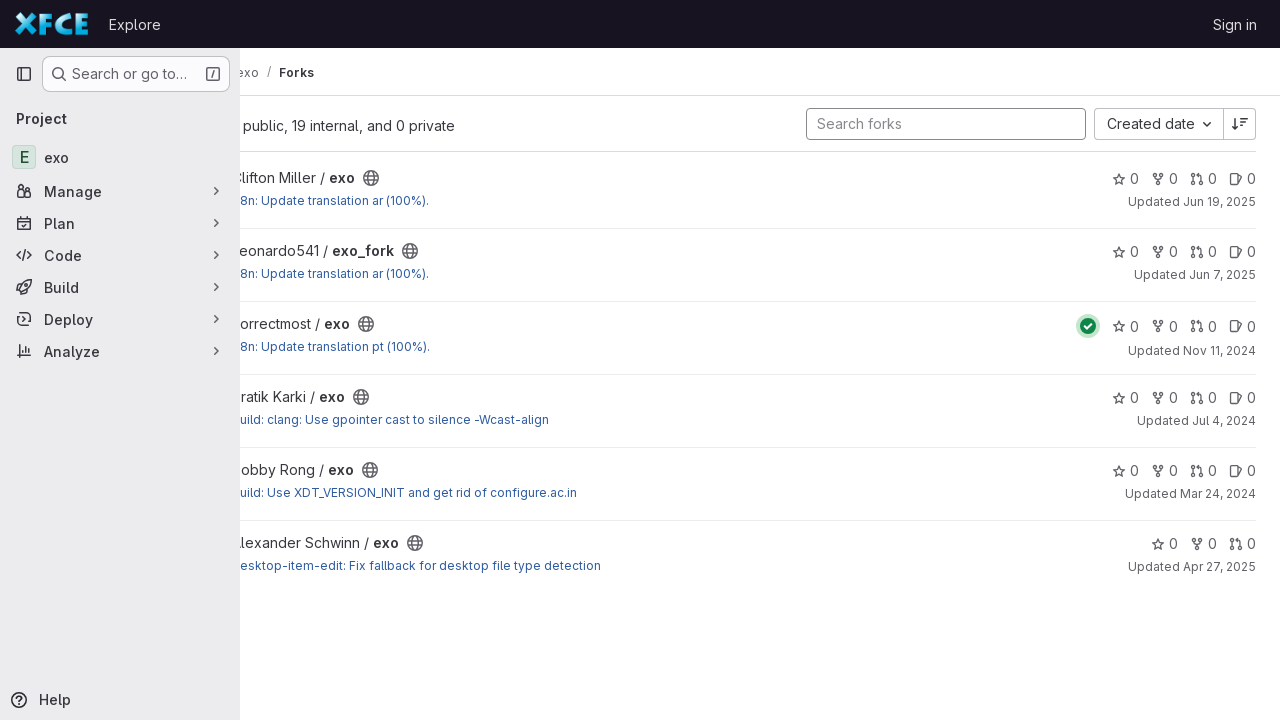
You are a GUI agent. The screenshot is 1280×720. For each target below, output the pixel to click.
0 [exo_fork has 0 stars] (1125, 251)
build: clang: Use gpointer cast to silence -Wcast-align (486, 419)
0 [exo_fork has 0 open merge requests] (1203, 251)
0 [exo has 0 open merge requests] (1203, 178)
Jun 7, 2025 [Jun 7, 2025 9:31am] (1222, 274)
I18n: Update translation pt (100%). (427, 346)
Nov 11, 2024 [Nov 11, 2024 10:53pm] (1219, 350)
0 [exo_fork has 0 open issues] (1242, 251)
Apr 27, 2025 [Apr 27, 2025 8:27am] (1219, 566)
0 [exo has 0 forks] (1164, 178)
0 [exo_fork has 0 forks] (1164, 251)
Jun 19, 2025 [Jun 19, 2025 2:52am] (1219, 201)
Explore (135, 24)
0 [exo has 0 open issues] (1242, 178)
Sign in (1235, 24)
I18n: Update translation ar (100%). (426, 200)
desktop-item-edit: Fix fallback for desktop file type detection (512, 565)
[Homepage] (52, 24)
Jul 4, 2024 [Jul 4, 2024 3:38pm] (1224, 420)
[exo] (120, 157)
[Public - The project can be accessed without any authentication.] (467, 178)
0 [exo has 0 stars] (1125, 178)
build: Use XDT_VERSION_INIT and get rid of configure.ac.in (500, 492)
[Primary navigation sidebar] (24, 74)
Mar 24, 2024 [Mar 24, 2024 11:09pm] (1218, 493)
